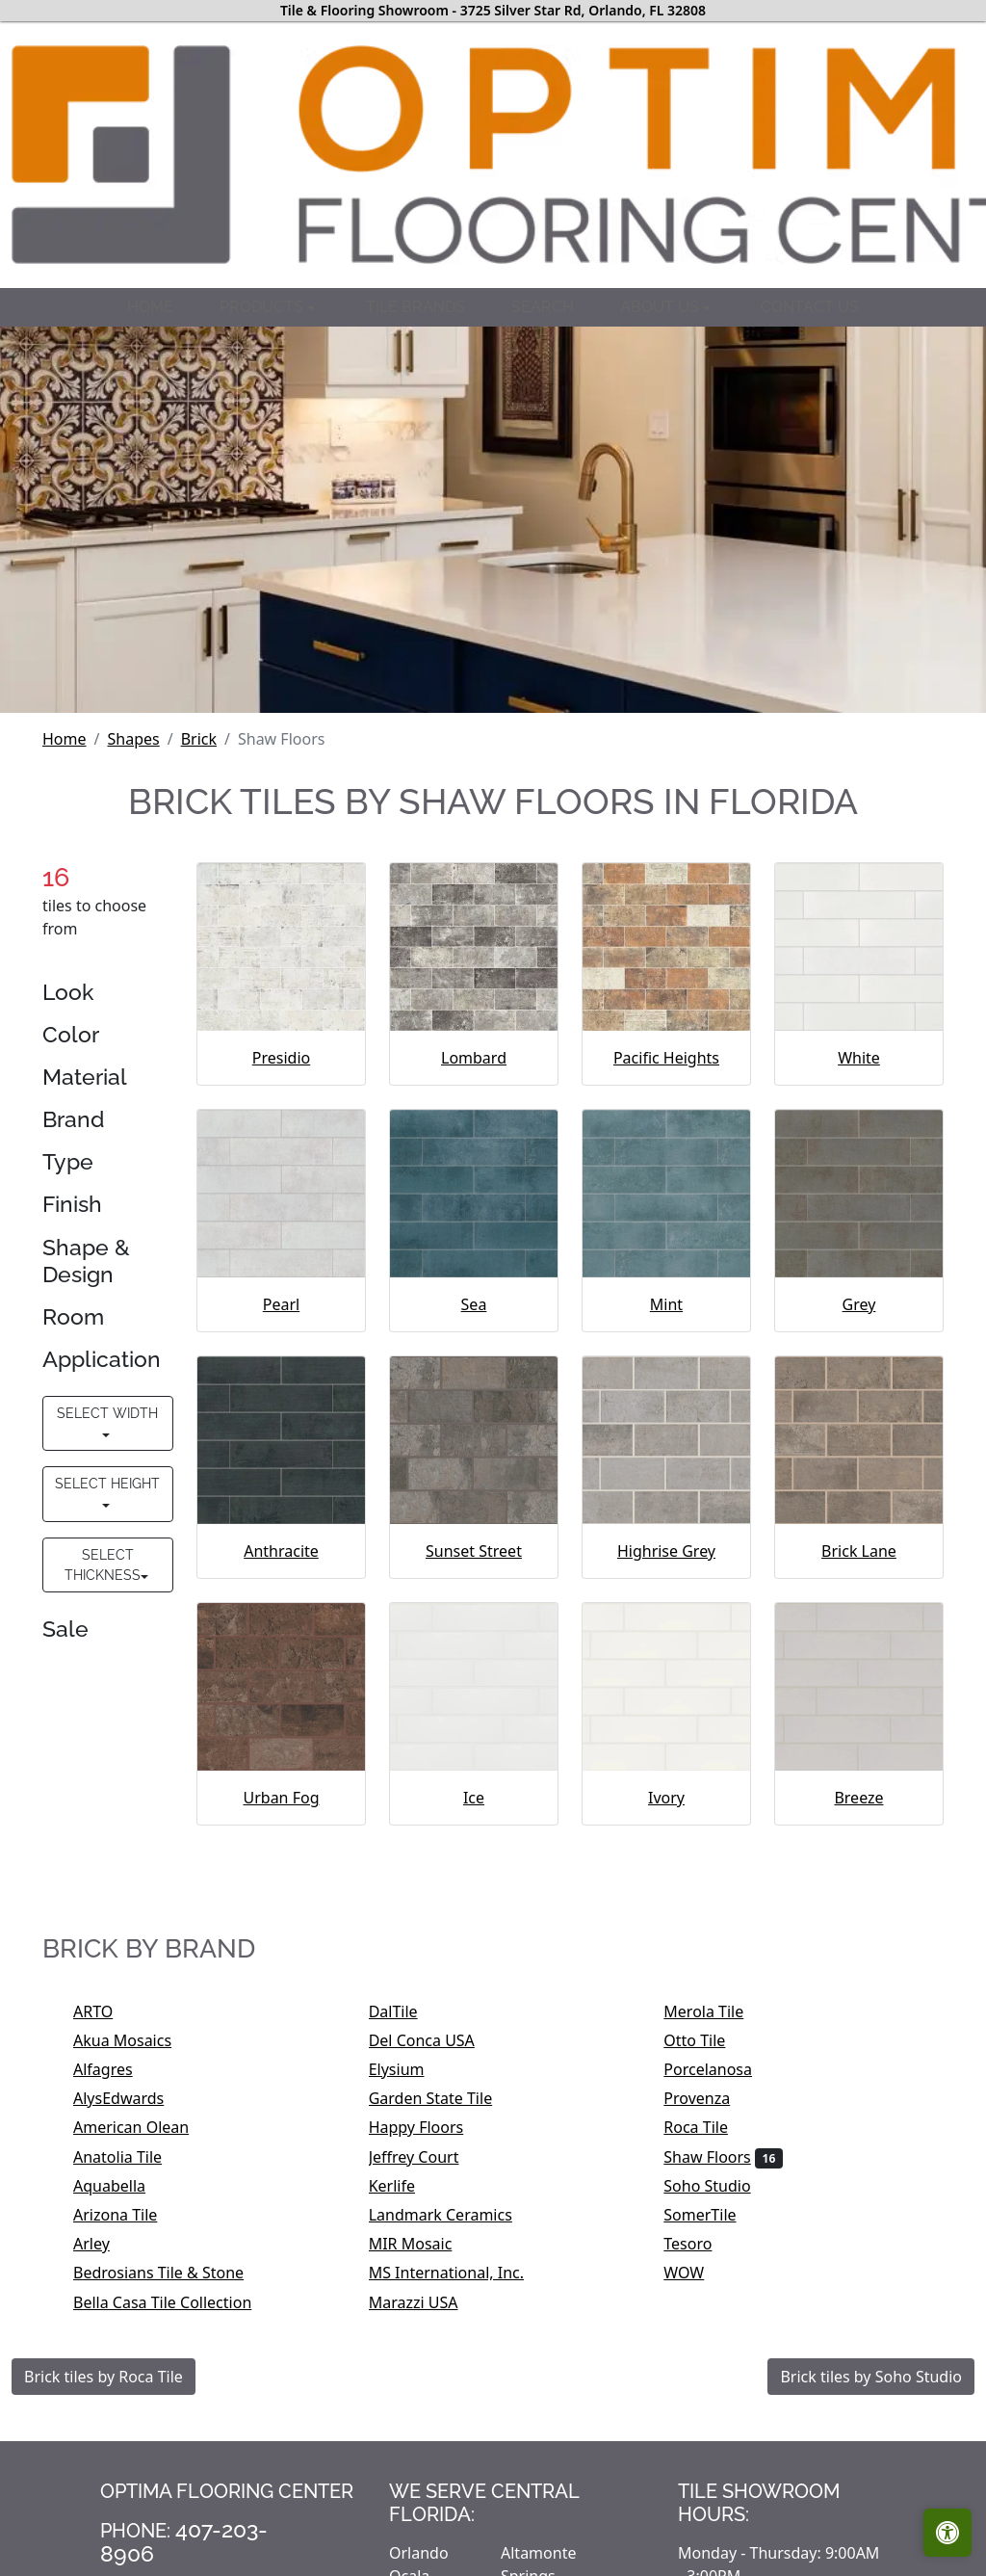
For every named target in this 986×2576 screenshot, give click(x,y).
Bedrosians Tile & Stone (171, 2272)
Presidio (281, 1057)
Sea (474, 1304)
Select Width (107, 1413)
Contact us (810, 307)
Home (150, 307)
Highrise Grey (666, 1551)
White (859, 1057)
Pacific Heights (666, 1057)
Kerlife (405, 2185)
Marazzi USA (426, 2302)
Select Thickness (103, 1565)
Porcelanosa (720, 2069)
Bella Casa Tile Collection (178, 2302)
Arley (107, 2243)
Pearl (281, 1304)
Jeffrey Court (430, 2157)
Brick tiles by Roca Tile (103, 2376)
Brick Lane (858, 1551)
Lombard (473, 1057)
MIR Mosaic (426, 2243)
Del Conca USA (435, 2040)
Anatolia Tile (133, 2157)
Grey (859, 1304)
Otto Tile (707, 2040)
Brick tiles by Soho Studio (871, 2376)
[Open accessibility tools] (947, 2533)
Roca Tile (708, 2127)
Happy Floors (429, 2127)
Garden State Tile (447, 2098)
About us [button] (661, 307)
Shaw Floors (723, 2157)
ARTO (112, 2011)
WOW (696, 2272)
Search (542, 307)
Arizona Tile (128, 2214)
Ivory (666, 1797)
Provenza (712, 2098)
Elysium (409, 2069)
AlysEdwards (131, 2098)
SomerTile (715, 2214)
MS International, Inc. (459, 2272)
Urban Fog (281, 1797)
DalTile (409, 2011)
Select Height (107, 1483)
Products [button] (263, 307)
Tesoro (703, 2243)
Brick (199, 738)
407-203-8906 (184, 2541)
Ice (473, 1797)
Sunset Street (474, 1551)
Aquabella (122, 2185)
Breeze (858, 1797)
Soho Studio (723, 2185)
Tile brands (415, 307)
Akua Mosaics (138, 2040)
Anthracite (281, 1551)
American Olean (144, 2127)
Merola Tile (715, 2011)
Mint (666, 1304)
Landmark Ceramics (453, 2214)
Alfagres (119, 2069)
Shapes (133, 738)
